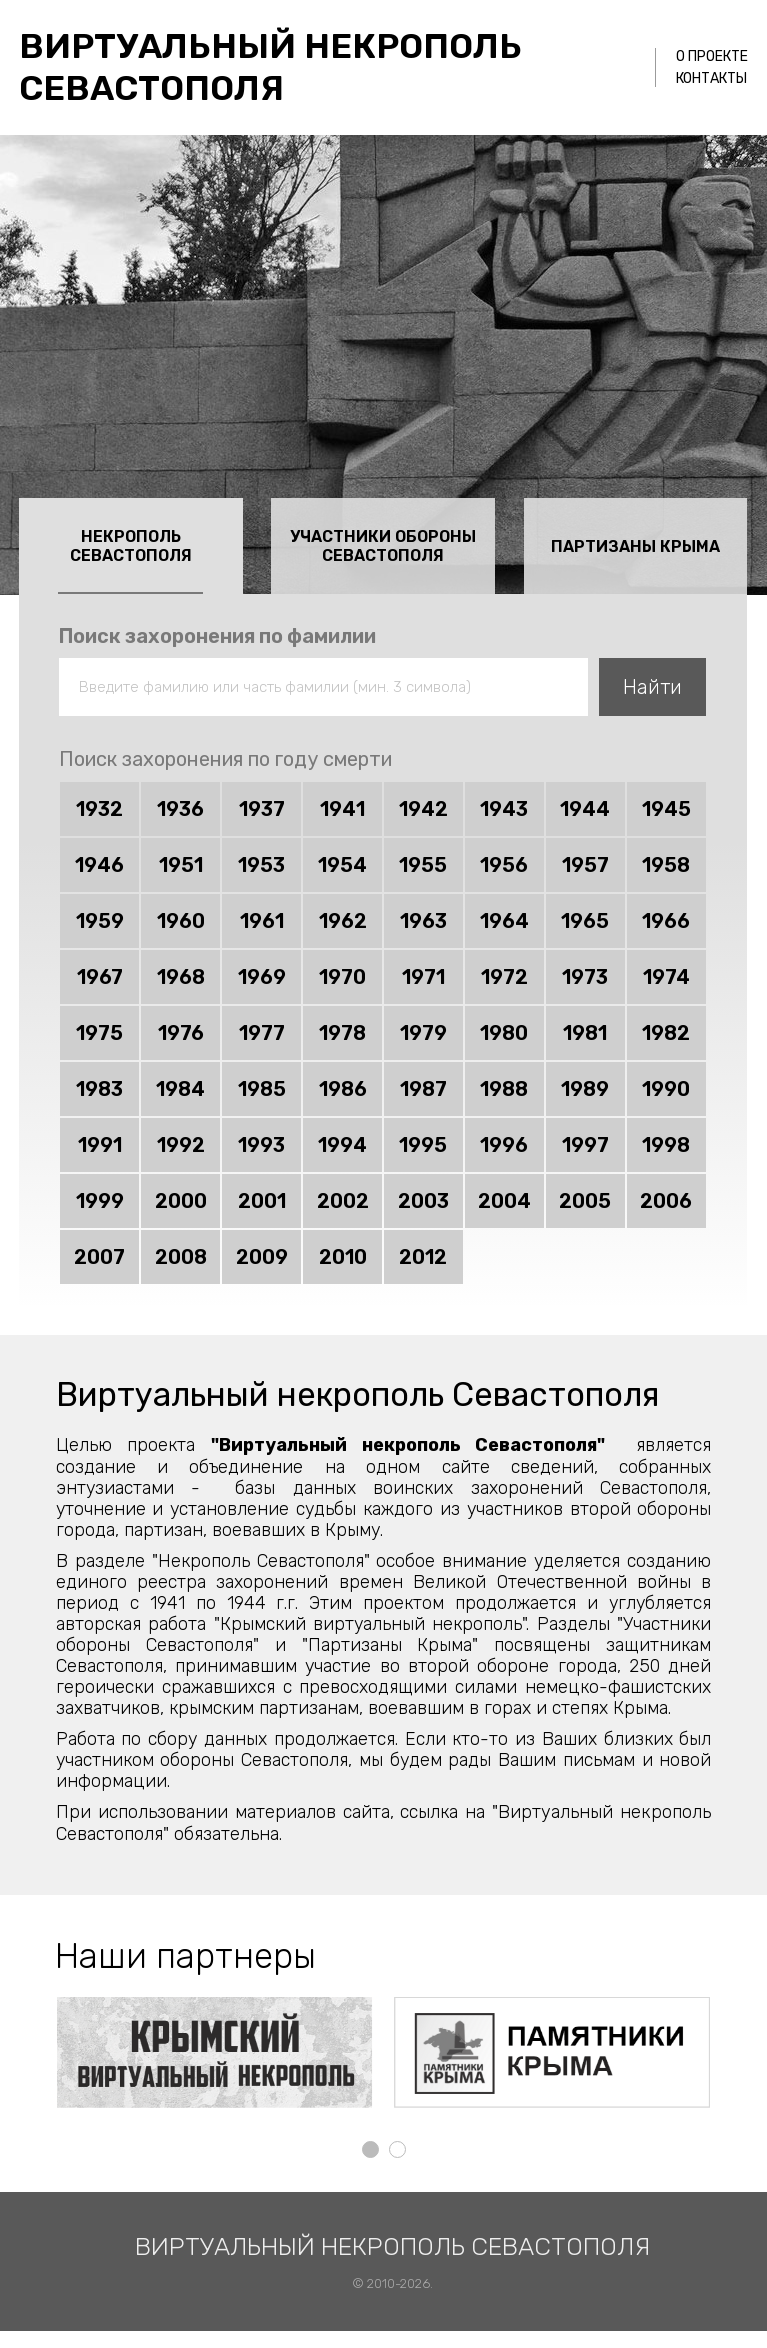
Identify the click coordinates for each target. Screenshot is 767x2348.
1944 (585, 810)
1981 (585, 1034)
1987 (423, 1090)
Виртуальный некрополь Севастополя (272, 67)
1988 (504, 1090)
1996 (504, 1146)
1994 (342, 1146)
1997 (585, 1146)
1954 (342, 866)
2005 (585, 1202)
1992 (181, 1146)
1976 (181, 1034)
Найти (652, 687)
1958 (666, 866)
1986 (343, 1090)
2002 (343, 1202)
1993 (261, 1146)
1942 (423, 810)
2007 (99, 1258)
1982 (666, 1034)
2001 (262, 1202)
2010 (343, 1258)
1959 (100, 922)
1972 (504, 978)
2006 (666, 1202)
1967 (100, 978)
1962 (343, 922)
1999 (100, 1202)
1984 (180, 1090)
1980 (504, 1034)
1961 (262, 922)
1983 (99, 1090)
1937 (262, 810)
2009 (262, 1258)
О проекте (712, 56)
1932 (99, 810)
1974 (666, 978)
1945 (666, 810)
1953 (261, 866)
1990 (666, 1090)
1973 (585, 978)
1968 (181, 978)
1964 (504, 922)
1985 (262, 1090)
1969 (262, 978)
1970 (342, 978)
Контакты (711, 78)
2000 (181, 1202)
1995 (423, 1146)
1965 (585, 922)
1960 (181, 922)
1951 (181, 866)
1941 (342, 810)
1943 (504, 810)
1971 (423, 978)
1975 (99, 1034)
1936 (180, 810)
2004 (504, 1202)
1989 (585, 1090)
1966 (666, 922)
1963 (423, 922)
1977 (262, 1034)
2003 (423, 1202)
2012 (423, 1258)
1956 (504, 866)
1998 (666, 1146)
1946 (99, 866)
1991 (100, 1146)
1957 (585, 866)
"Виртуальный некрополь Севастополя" (409, 1446)
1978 (342, 1034)
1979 (423, 1034)
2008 (181, 1258)
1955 (423, 866)
